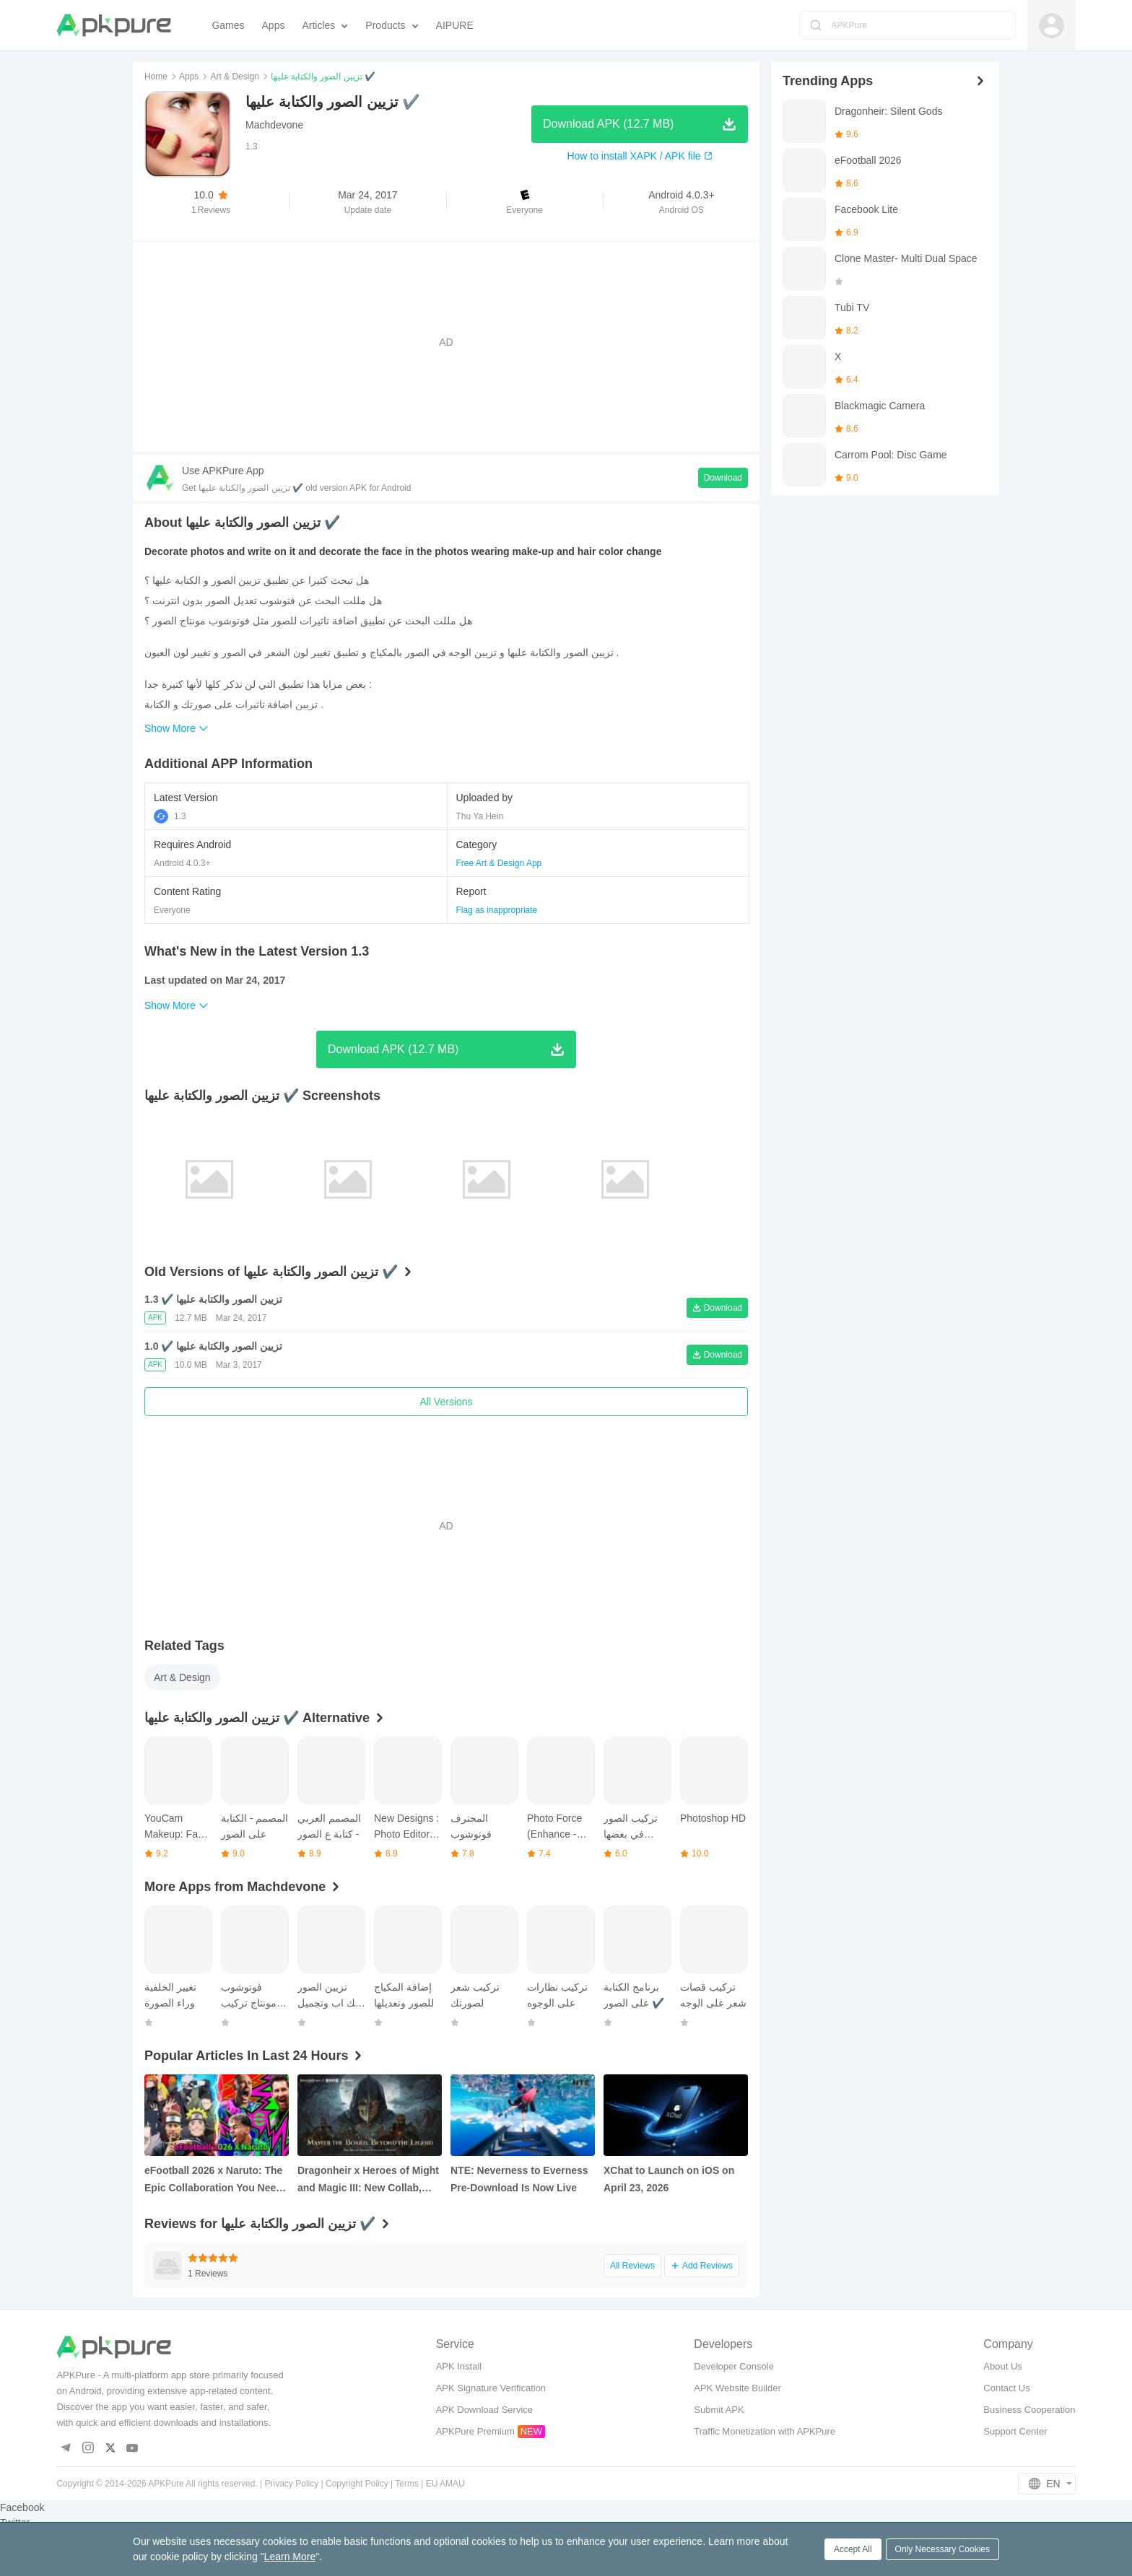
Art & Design (234, 76)
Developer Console (734, 2366)
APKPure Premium (475, 2431)
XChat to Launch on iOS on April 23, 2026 (669, 2179)
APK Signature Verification (491, 2388)
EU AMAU (445, 2484)
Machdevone (274, 125)
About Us (1002, 2366)
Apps (189, 76)
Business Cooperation (1029, 2409)
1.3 (170, 816)
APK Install (459, 2366)
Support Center (1015, 2431)
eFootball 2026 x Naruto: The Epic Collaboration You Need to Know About (213, 2180)
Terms (407, 2484)
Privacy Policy (292, 2484)
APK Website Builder (737, 2388)
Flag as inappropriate (497, 910)
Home (155, 76)
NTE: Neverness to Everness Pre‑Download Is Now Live (519, 2179)
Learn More (290, 2556)
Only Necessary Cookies (942, 2549)
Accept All (853, 2549)
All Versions (445, 1401)
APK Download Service (484, 2409)
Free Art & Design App (499, 863)
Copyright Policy (357, 2484)
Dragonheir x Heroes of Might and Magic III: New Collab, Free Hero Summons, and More (368, 2180)
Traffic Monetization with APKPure (764, 2431)
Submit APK (719, 2409)
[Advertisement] (446, 342)
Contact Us (1006, 2388)
